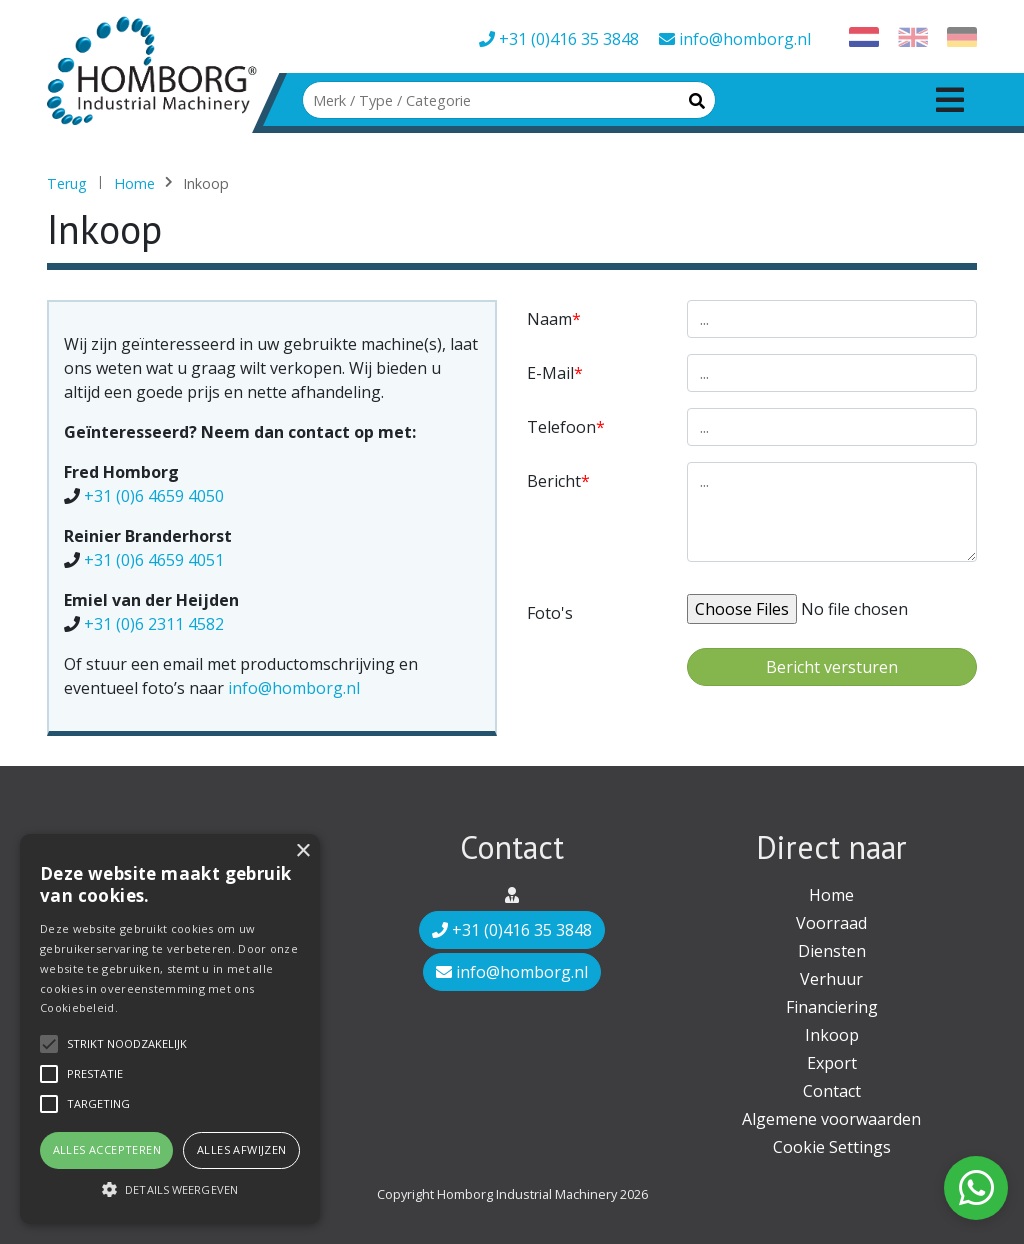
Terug (67, 183)
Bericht (554, 481)
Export (832, 1063)
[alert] (170, 1029)
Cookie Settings (832, 1147)
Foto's (550, 613)
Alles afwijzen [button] (242, 1149)
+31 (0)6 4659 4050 (154, 496)
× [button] (302, 851)
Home (134, 183)
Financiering (832, 1007)
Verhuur (831, 979)
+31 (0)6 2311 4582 (154, 624)
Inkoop (832, 1035)
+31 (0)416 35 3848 (559, 39)
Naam (549, 319)
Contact (832, 1091)
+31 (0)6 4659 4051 (154, 560)
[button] (170, 1189)
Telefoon (561, 427)
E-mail (550, 373)
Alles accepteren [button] (107, 1149)
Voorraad (831, 923)
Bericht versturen (832, 667)
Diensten (832, 951)
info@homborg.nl (735, 39)
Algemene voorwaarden (831, 1119)
